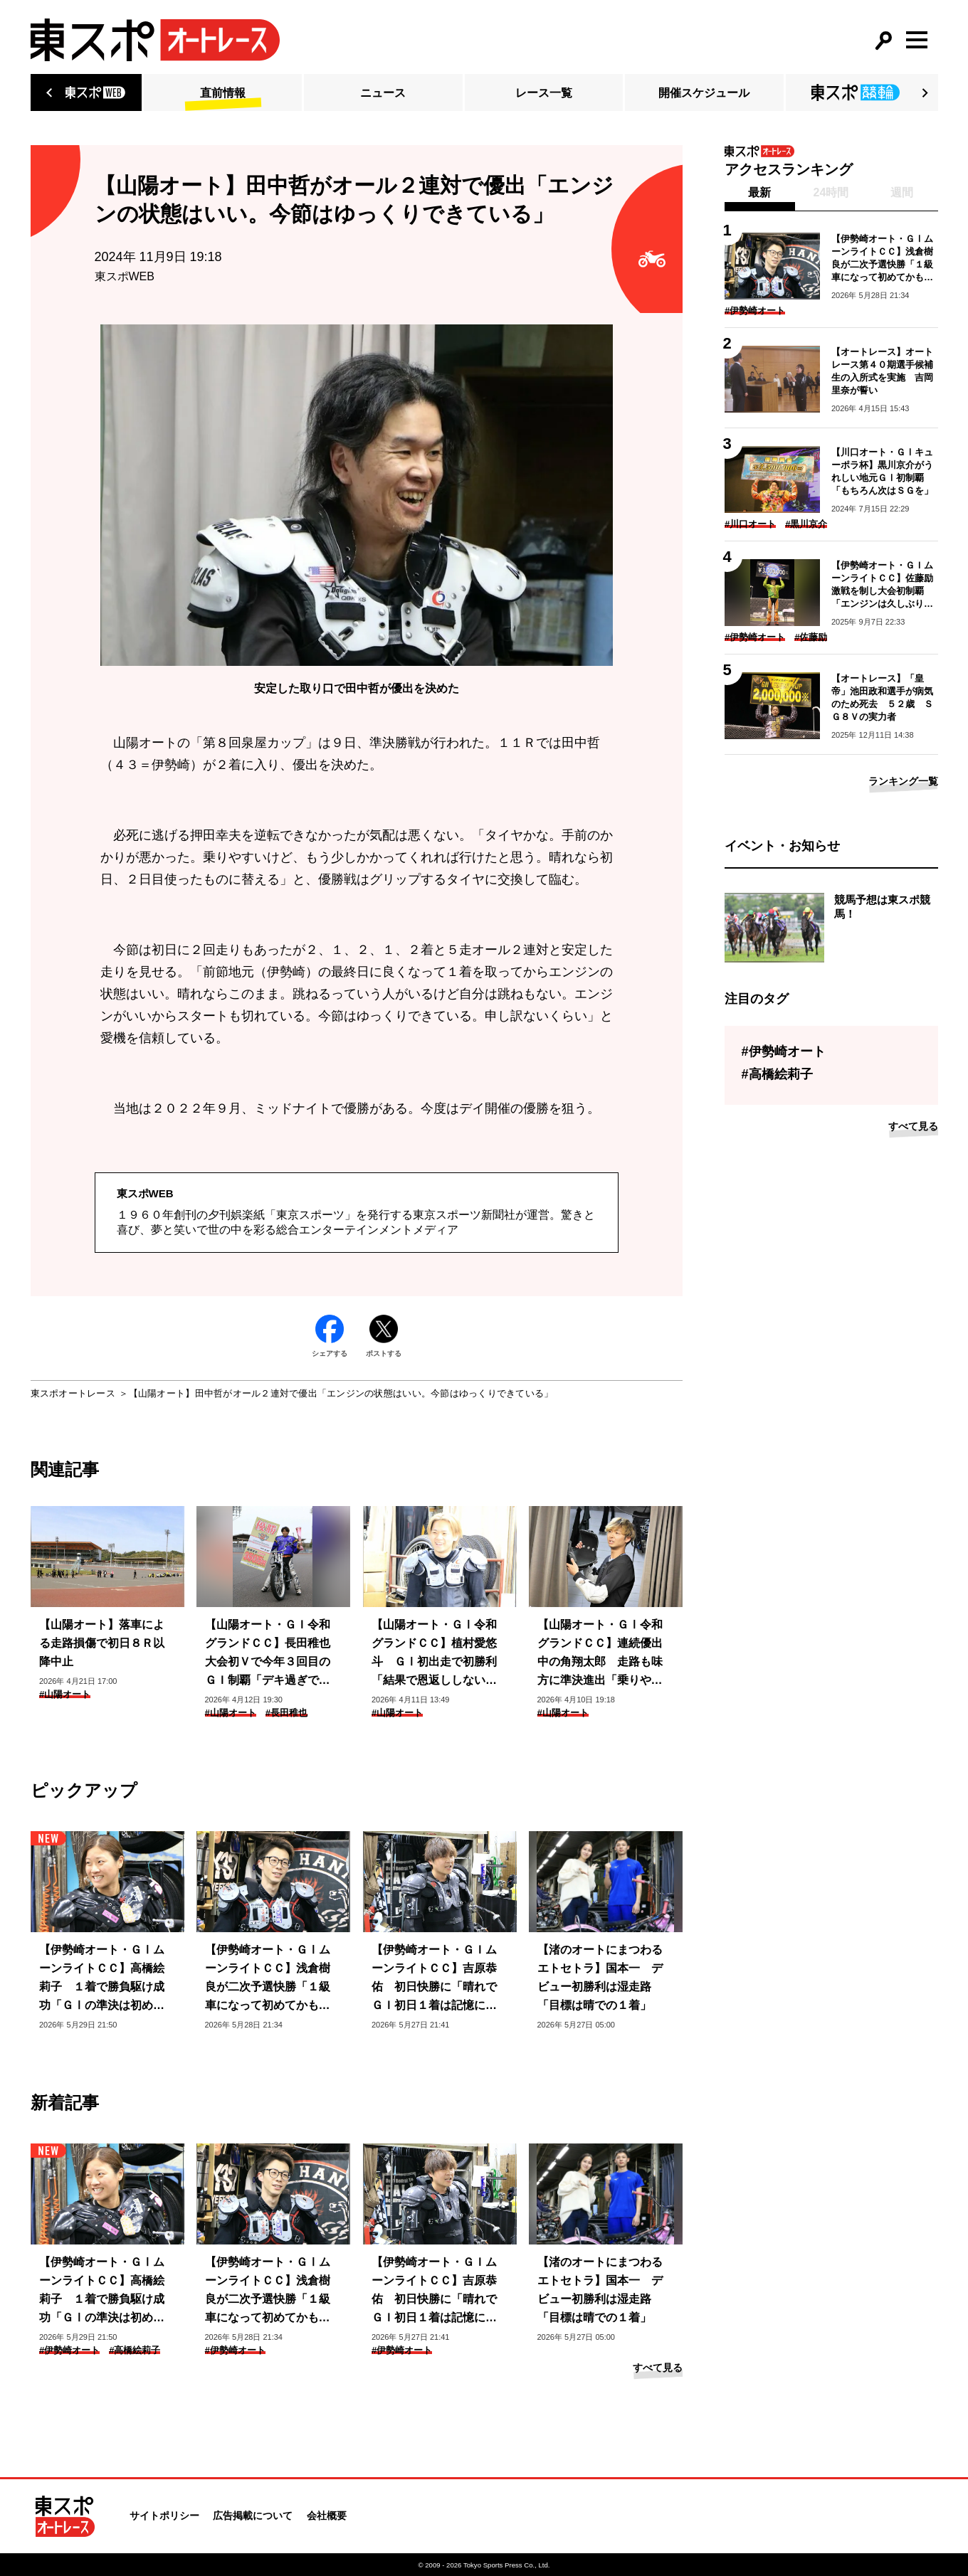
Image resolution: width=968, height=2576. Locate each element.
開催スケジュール (703, 93)
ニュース (383, 93)
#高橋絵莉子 (134, 2350)
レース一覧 (543, 93)
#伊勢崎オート (69, 2350)
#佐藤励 (810, 637)
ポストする (383, 1336)
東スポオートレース (73, 1393)
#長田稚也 (286, 1712)
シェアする (329, 1336)
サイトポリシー (164, 2515)
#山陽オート (64, 1694)
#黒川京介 (806, 524)
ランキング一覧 (903, 781)
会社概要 (327, 2515)
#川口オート (750, 524)
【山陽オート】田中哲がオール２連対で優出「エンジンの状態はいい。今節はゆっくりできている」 (341, 1393)
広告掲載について (253, 2515)
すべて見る (658, 2367)
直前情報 (223, 93)
